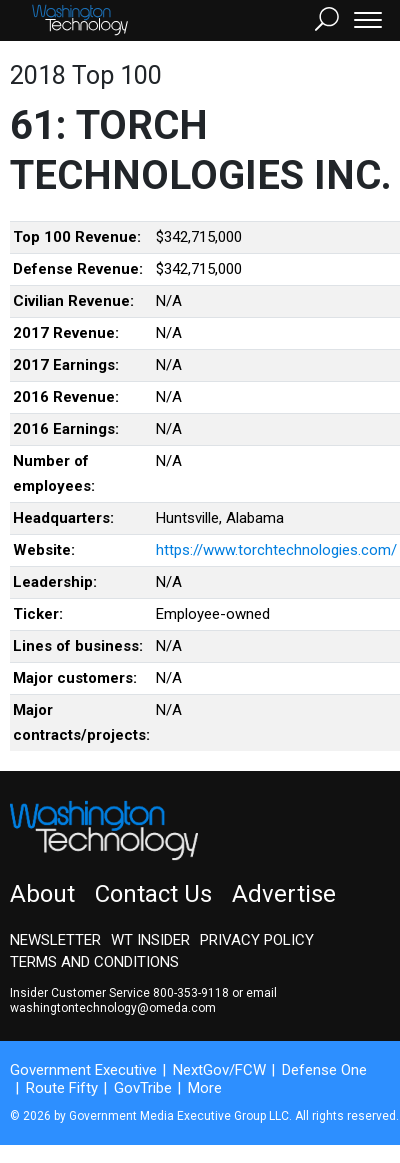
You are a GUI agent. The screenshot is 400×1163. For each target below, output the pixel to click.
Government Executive (83, 1070)
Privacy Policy (257, 940)
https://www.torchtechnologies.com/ (276, 550)
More (205, 1088)
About (42, 894)
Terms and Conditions (94, 962)
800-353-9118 (191, 993)
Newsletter (55, 940)
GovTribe (143, 1088)
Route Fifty (62, 1088)
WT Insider (150, 940)
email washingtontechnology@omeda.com (143, 1000)
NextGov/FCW (219, 1070)
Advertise (284, 894)
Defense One (324, 1070)
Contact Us (153, 894)
